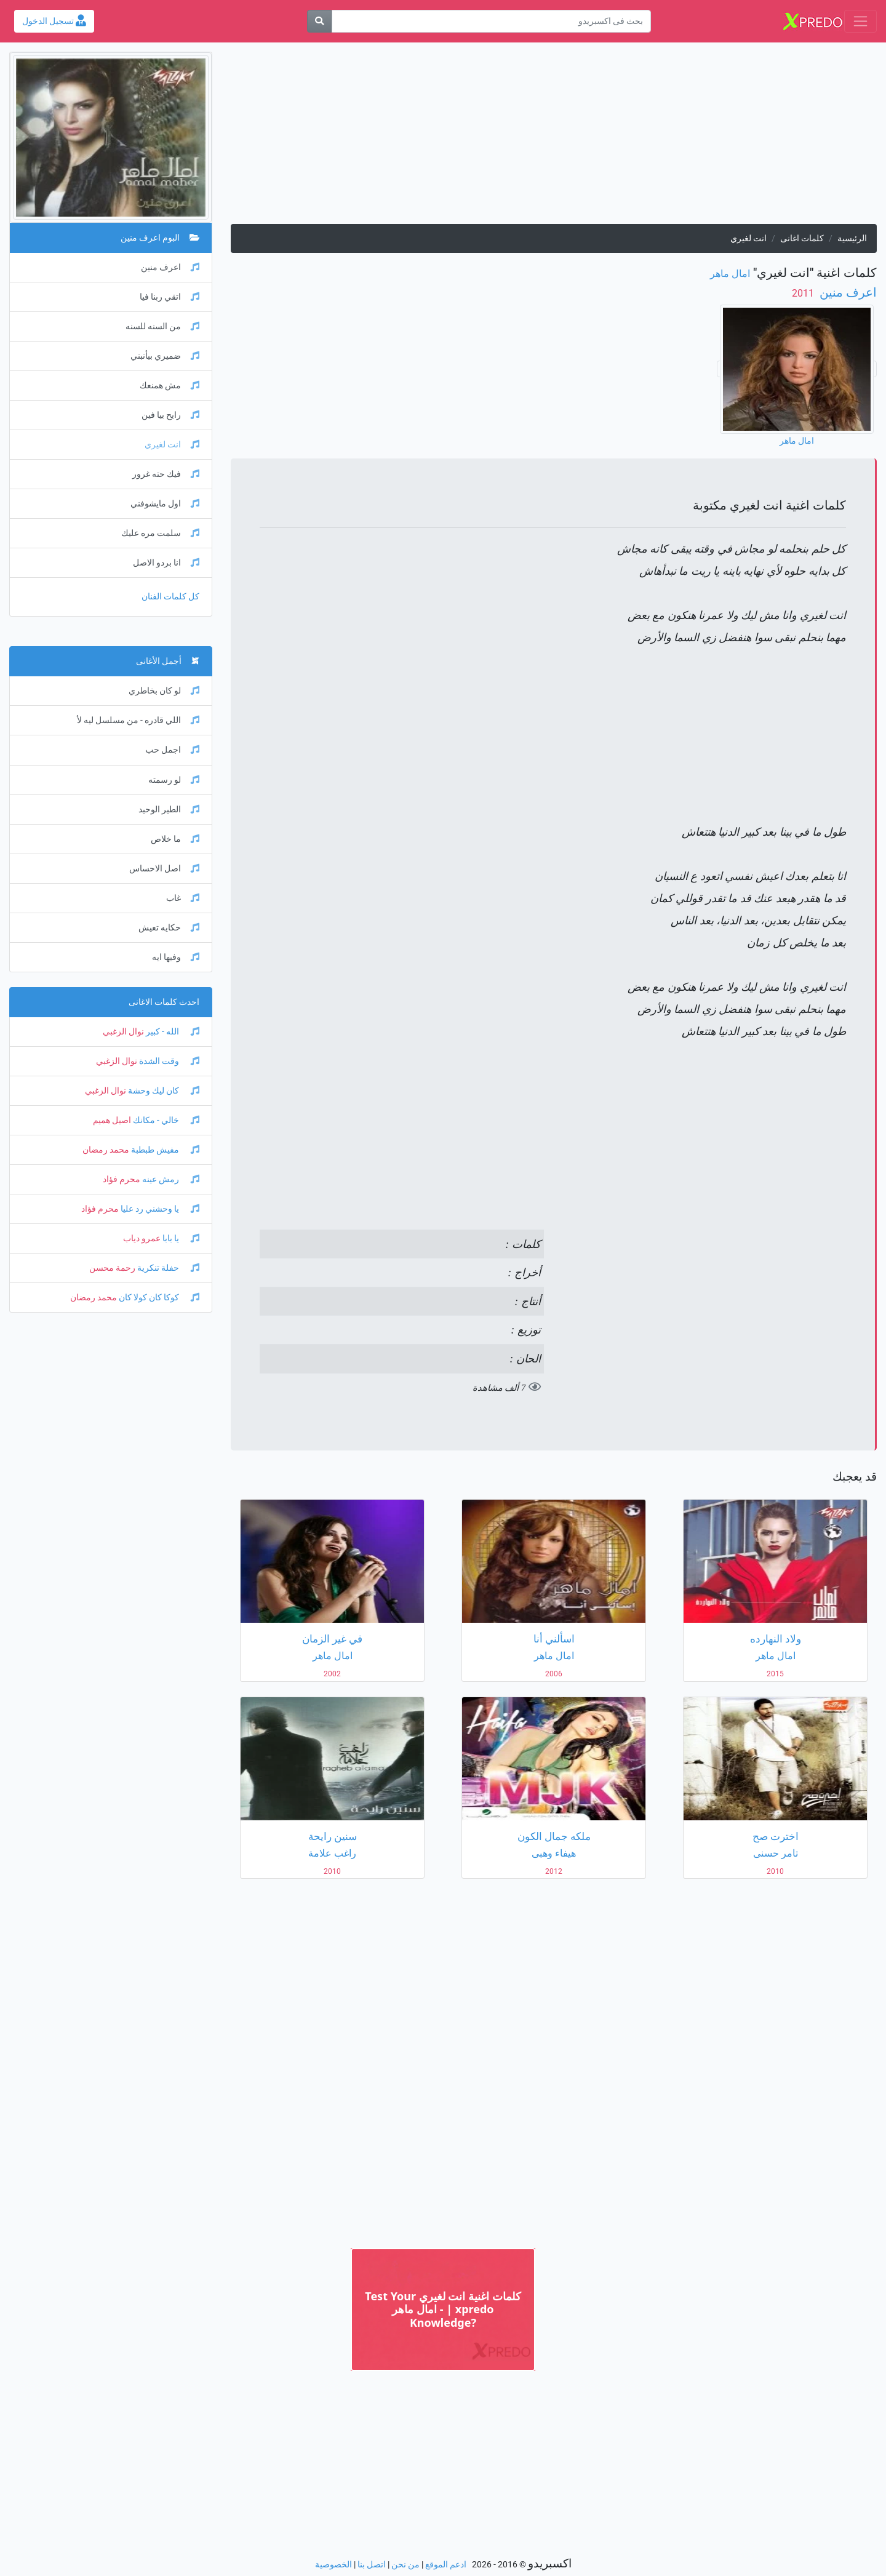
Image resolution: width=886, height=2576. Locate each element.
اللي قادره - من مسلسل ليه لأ (138, 720)
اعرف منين (846, 292)
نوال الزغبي (123, 1031)
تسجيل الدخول (54, 21)
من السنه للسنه (162, 326)
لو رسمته (173, 780)
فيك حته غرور (165, 474)
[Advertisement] (554, 138)
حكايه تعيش (168, 927)
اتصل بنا (371, 2564)
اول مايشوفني (164, 503)
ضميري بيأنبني (164, 356)
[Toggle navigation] (860, 21)
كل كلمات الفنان (170, 596)
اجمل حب (172, 750)
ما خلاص (175, 839)
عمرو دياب (142, 1238)
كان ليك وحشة (162, 1091)
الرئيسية (852, 238)
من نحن (405, 2564)
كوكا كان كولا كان (158, 1297)
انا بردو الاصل (166, 563)
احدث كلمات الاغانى (164, 1002)
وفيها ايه (175, 957)
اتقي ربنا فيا (169, 297)
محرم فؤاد (121, 1179)
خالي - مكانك (165, 1120)
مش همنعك (169, 385)
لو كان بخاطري (164, 691)
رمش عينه (169, 1179)
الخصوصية (333, 2564)
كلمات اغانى (802, 238)
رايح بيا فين (170, 415)
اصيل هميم (112, 1120)
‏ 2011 (804, 293)
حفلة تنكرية (167, 1268)
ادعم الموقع (445, 2564)
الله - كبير (171, 1031)
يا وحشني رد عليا (159, 1209)
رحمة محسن (112, 1268)
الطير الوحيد (168, 809)
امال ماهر (730, 273)
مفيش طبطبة (164, 1150)
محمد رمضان (105, 1150)
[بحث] (319, 21)
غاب (182, 898)
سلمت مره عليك (160, 533)
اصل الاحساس (164, 868)
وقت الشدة (168, 1061)
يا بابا (180, 1238)
